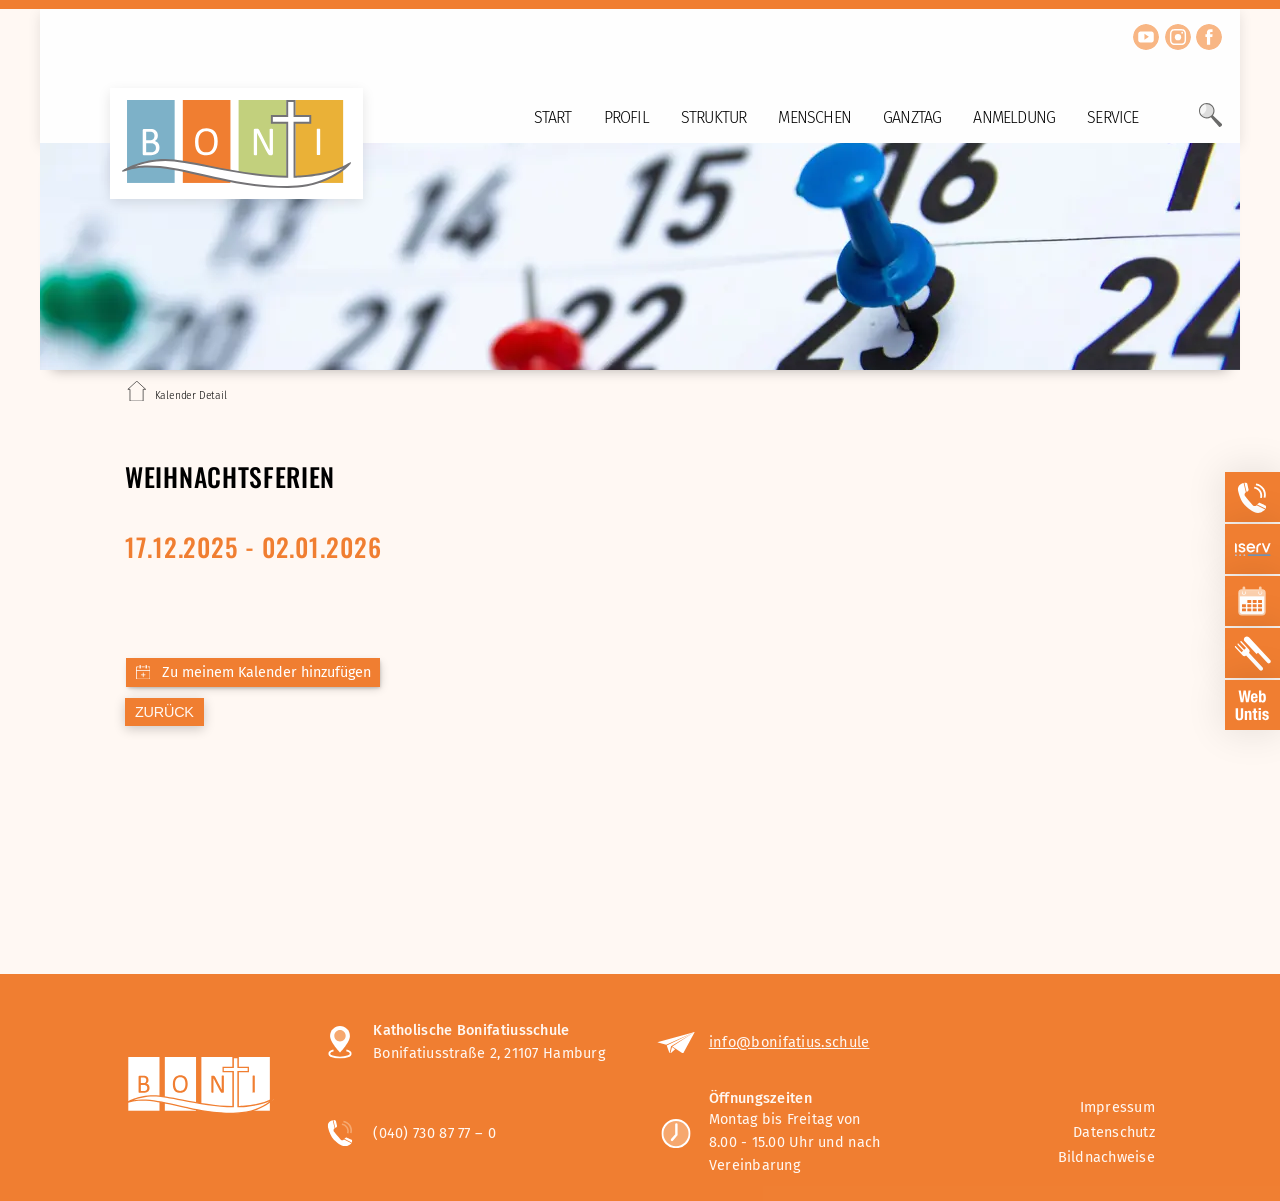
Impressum (1117, 1107)
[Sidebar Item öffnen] (1253, 497)
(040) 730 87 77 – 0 (434, 1133)
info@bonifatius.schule (789, 1042)
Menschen (814, 117)
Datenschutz (1114, 1132)
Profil (626, 117)
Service (1112, 117)
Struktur (714, 117)
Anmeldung (1014, 117)
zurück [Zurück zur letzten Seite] (164, 712)
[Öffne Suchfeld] (1210, 123)
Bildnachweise (1106, 1157)
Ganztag (912, 117)
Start (553, 117)
